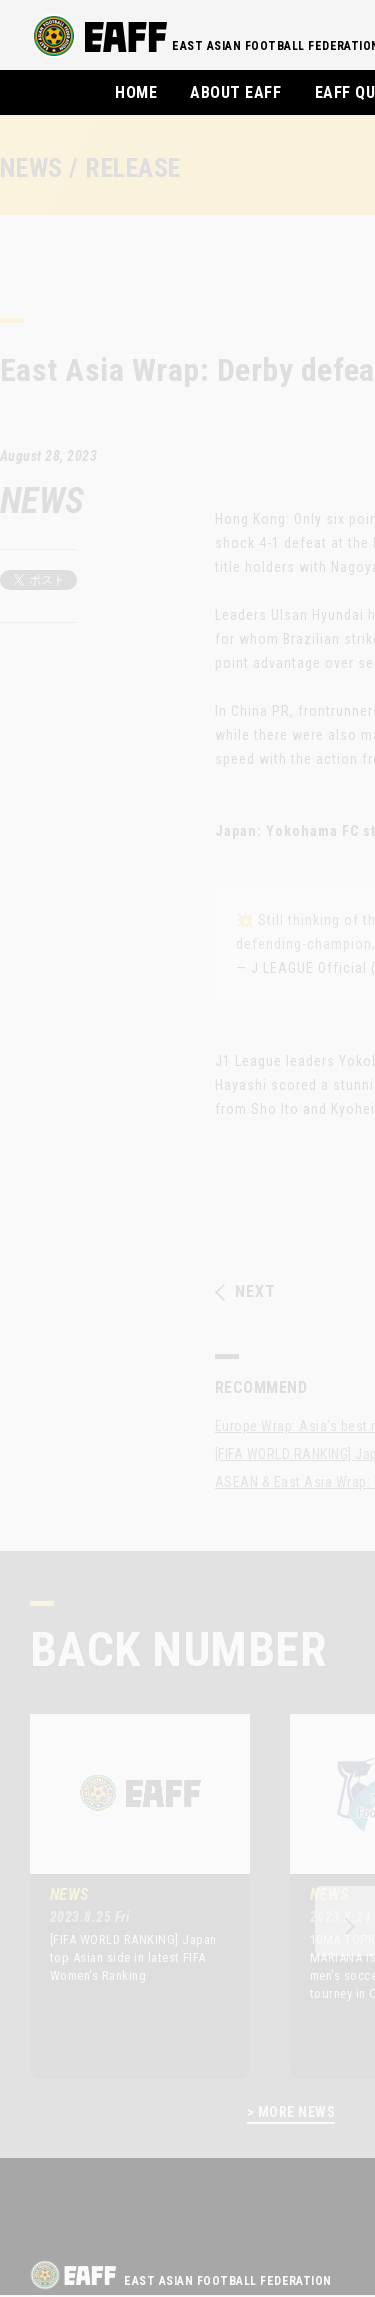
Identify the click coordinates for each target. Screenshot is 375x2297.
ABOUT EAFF (235, 92)
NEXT (245, 1292)
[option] (125, 1896)
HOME (136, 92)
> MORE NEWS (291, 2112)
